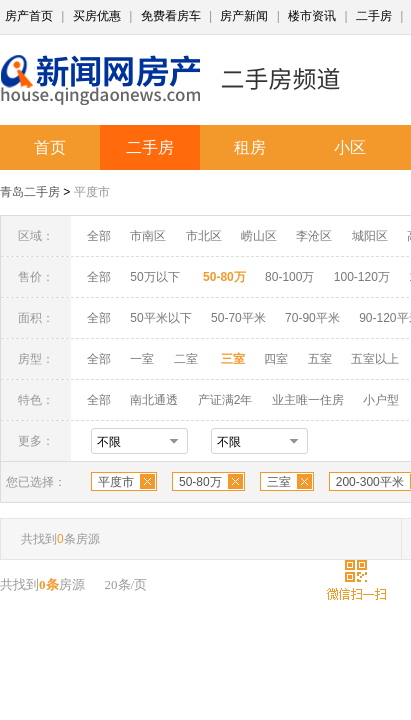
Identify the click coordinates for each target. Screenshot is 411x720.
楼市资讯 (312, 16)
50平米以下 (160, 318)
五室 (320, 359)
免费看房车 (171, 16)
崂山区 (259, 236)
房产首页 (29, 16)
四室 (276, 359)
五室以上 (375, 359)
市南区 (148, 236)
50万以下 (154, 277)
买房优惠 (97, 16)
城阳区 (370, 236)
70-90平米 (312, 318)
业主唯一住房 (308, 400)
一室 (142, 359)
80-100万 (289, 277)
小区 (350, 147)
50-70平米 (238, 318)
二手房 (374, 16)
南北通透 (154, 400)
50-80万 (200, 482)
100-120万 (362, 277)
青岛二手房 (30, 192)
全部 (99, 236)
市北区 (204, 236)
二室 (187, 359)
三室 (279, 482)
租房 (250, 147)
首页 (50, 147)
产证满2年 (225, 400)
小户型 (381, 400)
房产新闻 (244, 16)
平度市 (92, 192)
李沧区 (314, 236)
